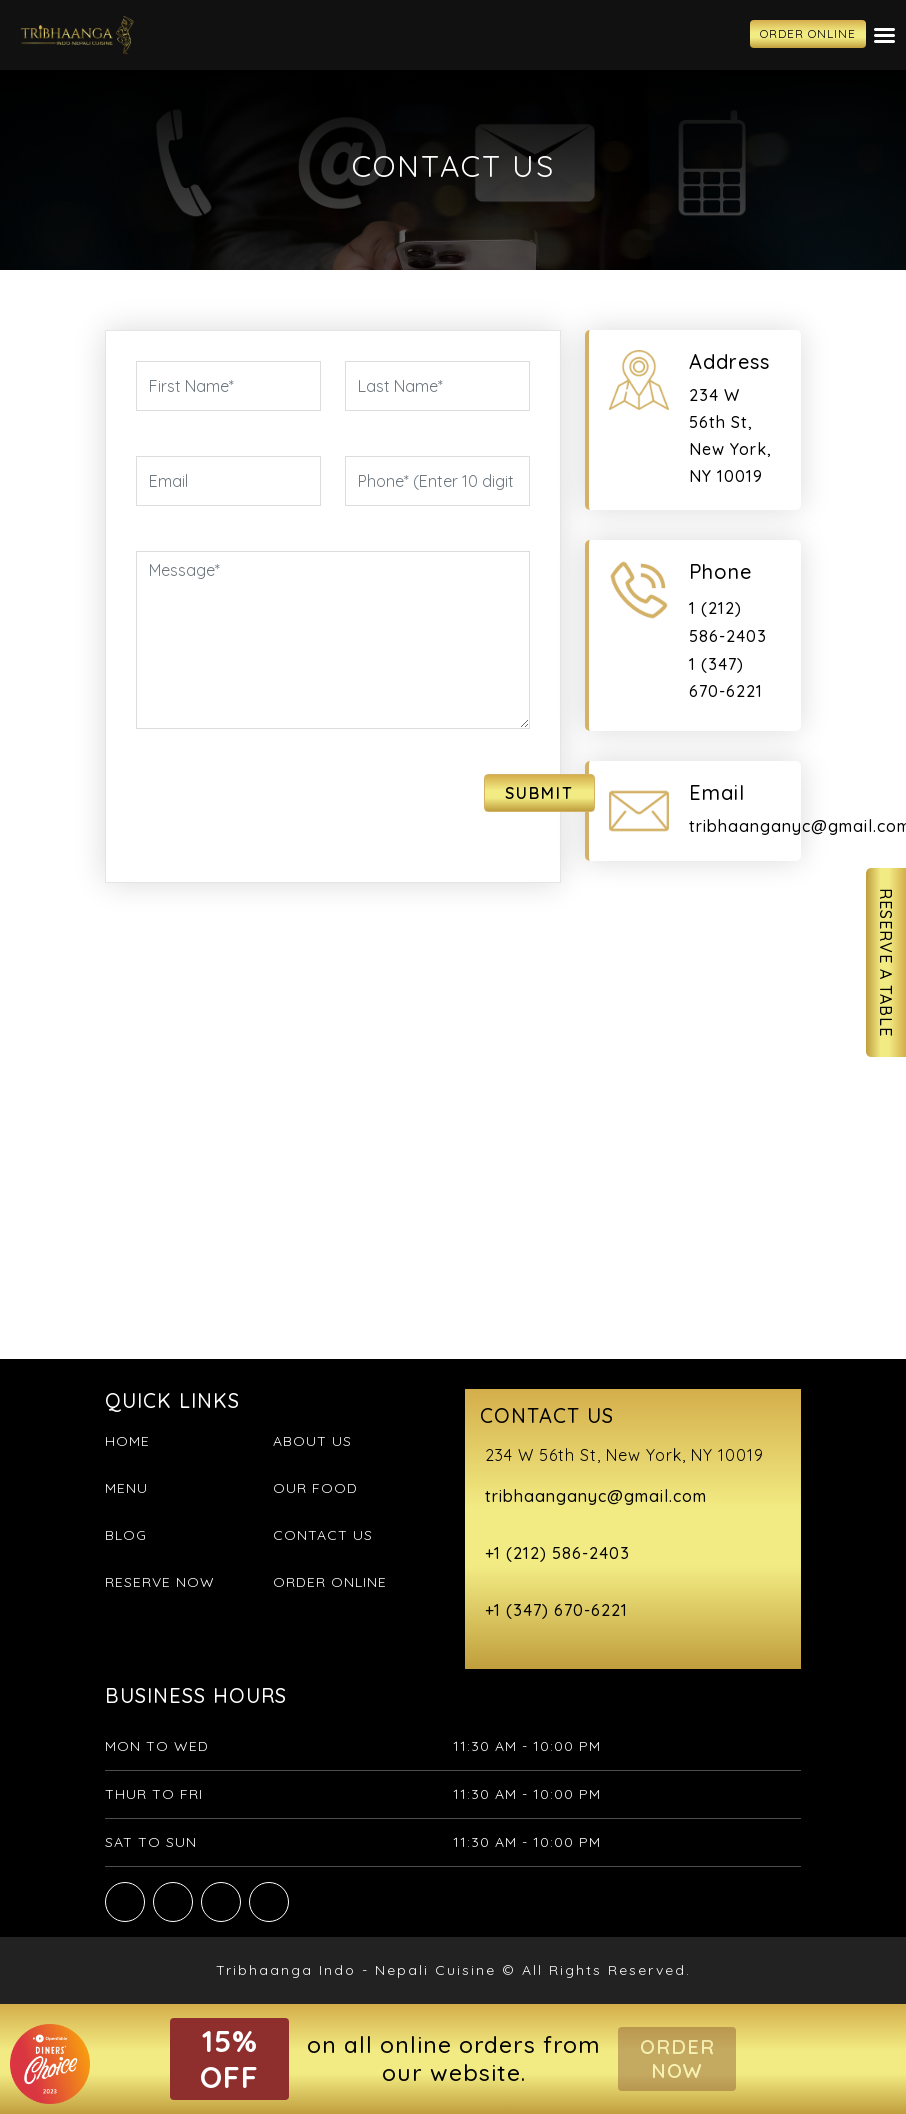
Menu (126, 1488)
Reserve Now (160, 1582)
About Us (312, 1441)
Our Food (315, 1488)
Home (127, 1441)
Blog (126, 1535)
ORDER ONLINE (808, 33)
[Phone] (437, 481)
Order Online (330, 1582)
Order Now (677, 2058)
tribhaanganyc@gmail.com (596, 1496)
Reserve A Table (886, 962)
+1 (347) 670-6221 (556, 1610)
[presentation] (253, 804)
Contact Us (323, 1535)
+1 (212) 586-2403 (557, 1553)
